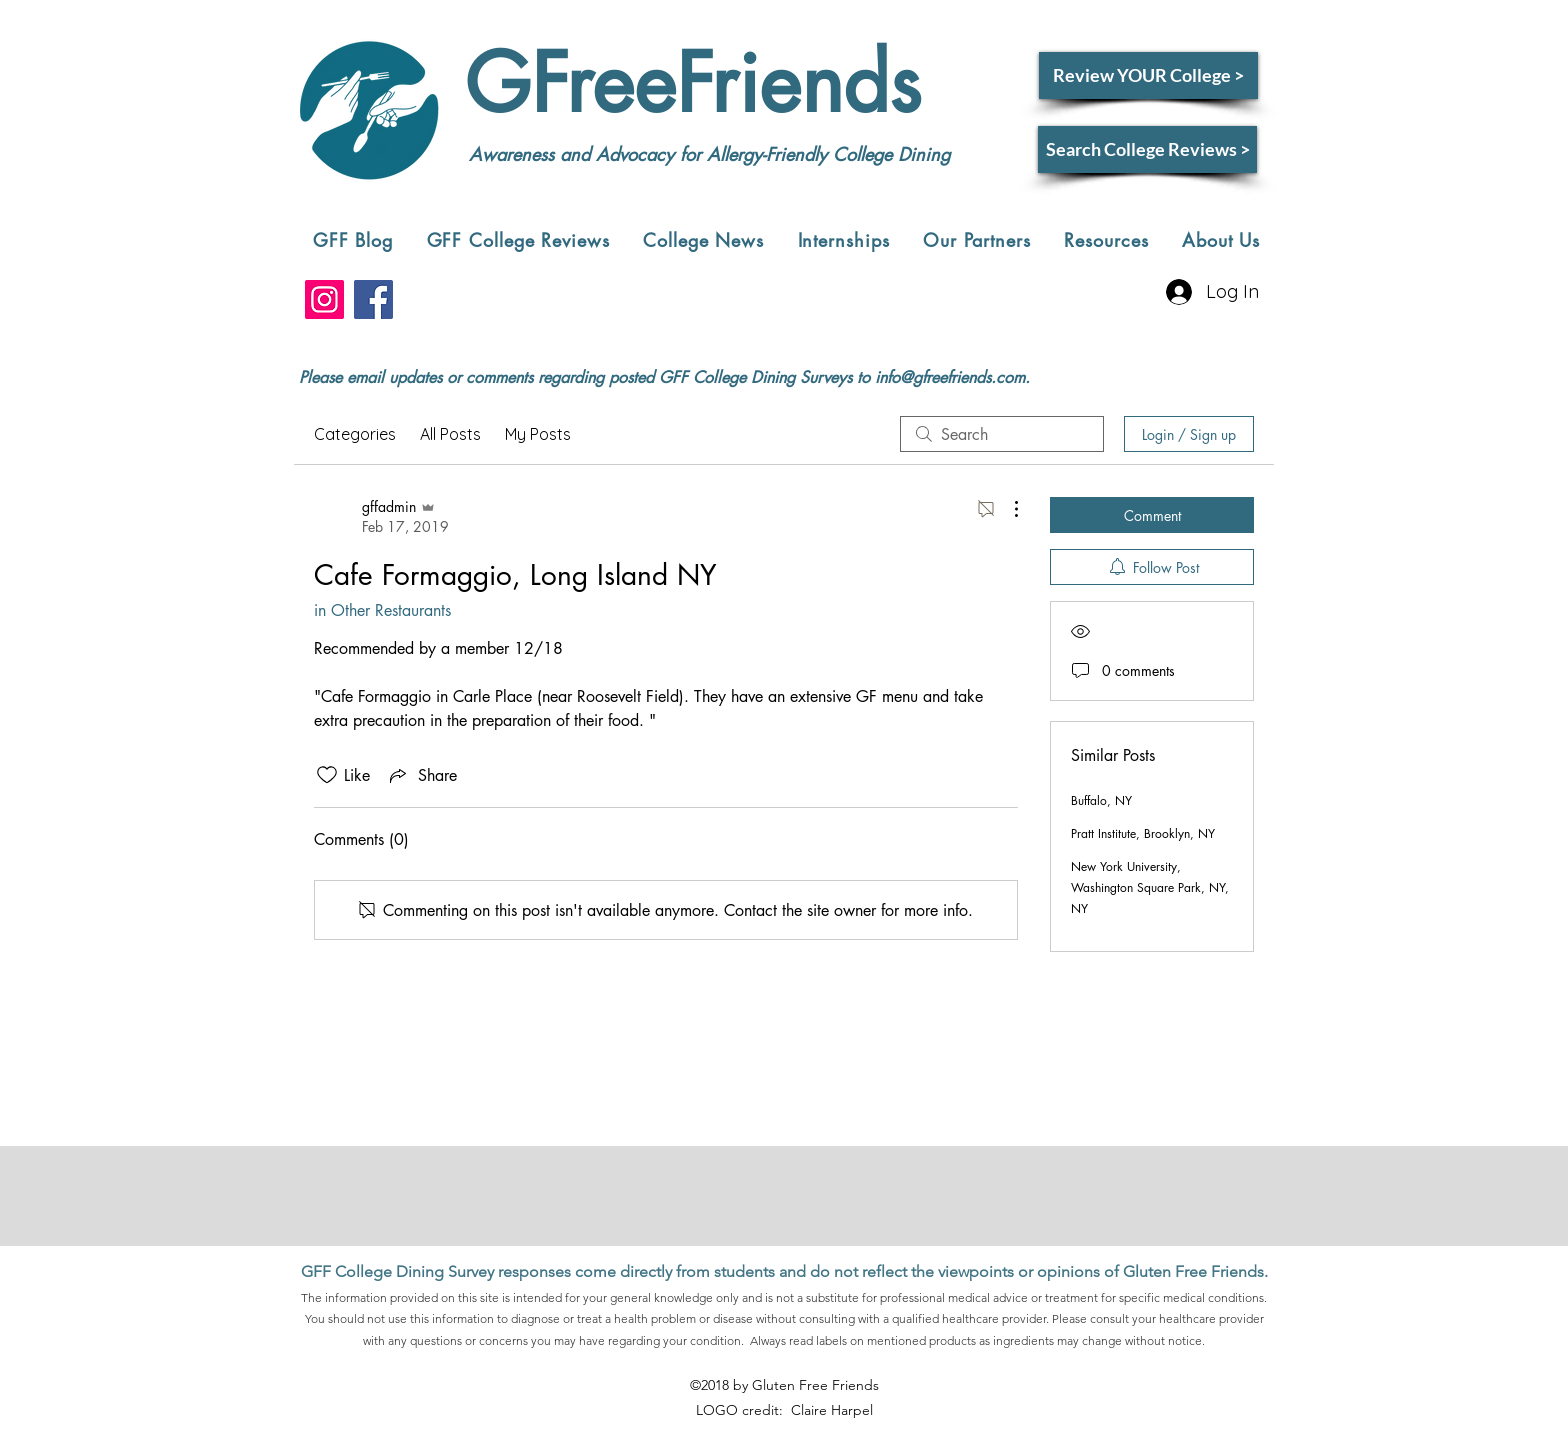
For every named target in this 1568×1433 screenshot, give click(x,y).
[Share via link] (421, 775)
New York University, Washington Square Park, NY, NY (1150, 887)
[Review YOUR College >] (1148, 75)
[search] (1002, 434)
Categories (355, 434)
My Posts (538, 434)
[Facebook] (373, 299)
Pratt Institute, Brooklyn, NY (1143, 833)
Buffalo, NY (1101, 800)
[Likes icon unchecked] (327, 775)
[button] (518, 240)
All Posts (450, 434)
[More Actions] (1006, 509)
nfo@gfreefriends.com (952, 377)
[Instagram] (324, 299)
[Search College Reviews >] (1147, 149)
